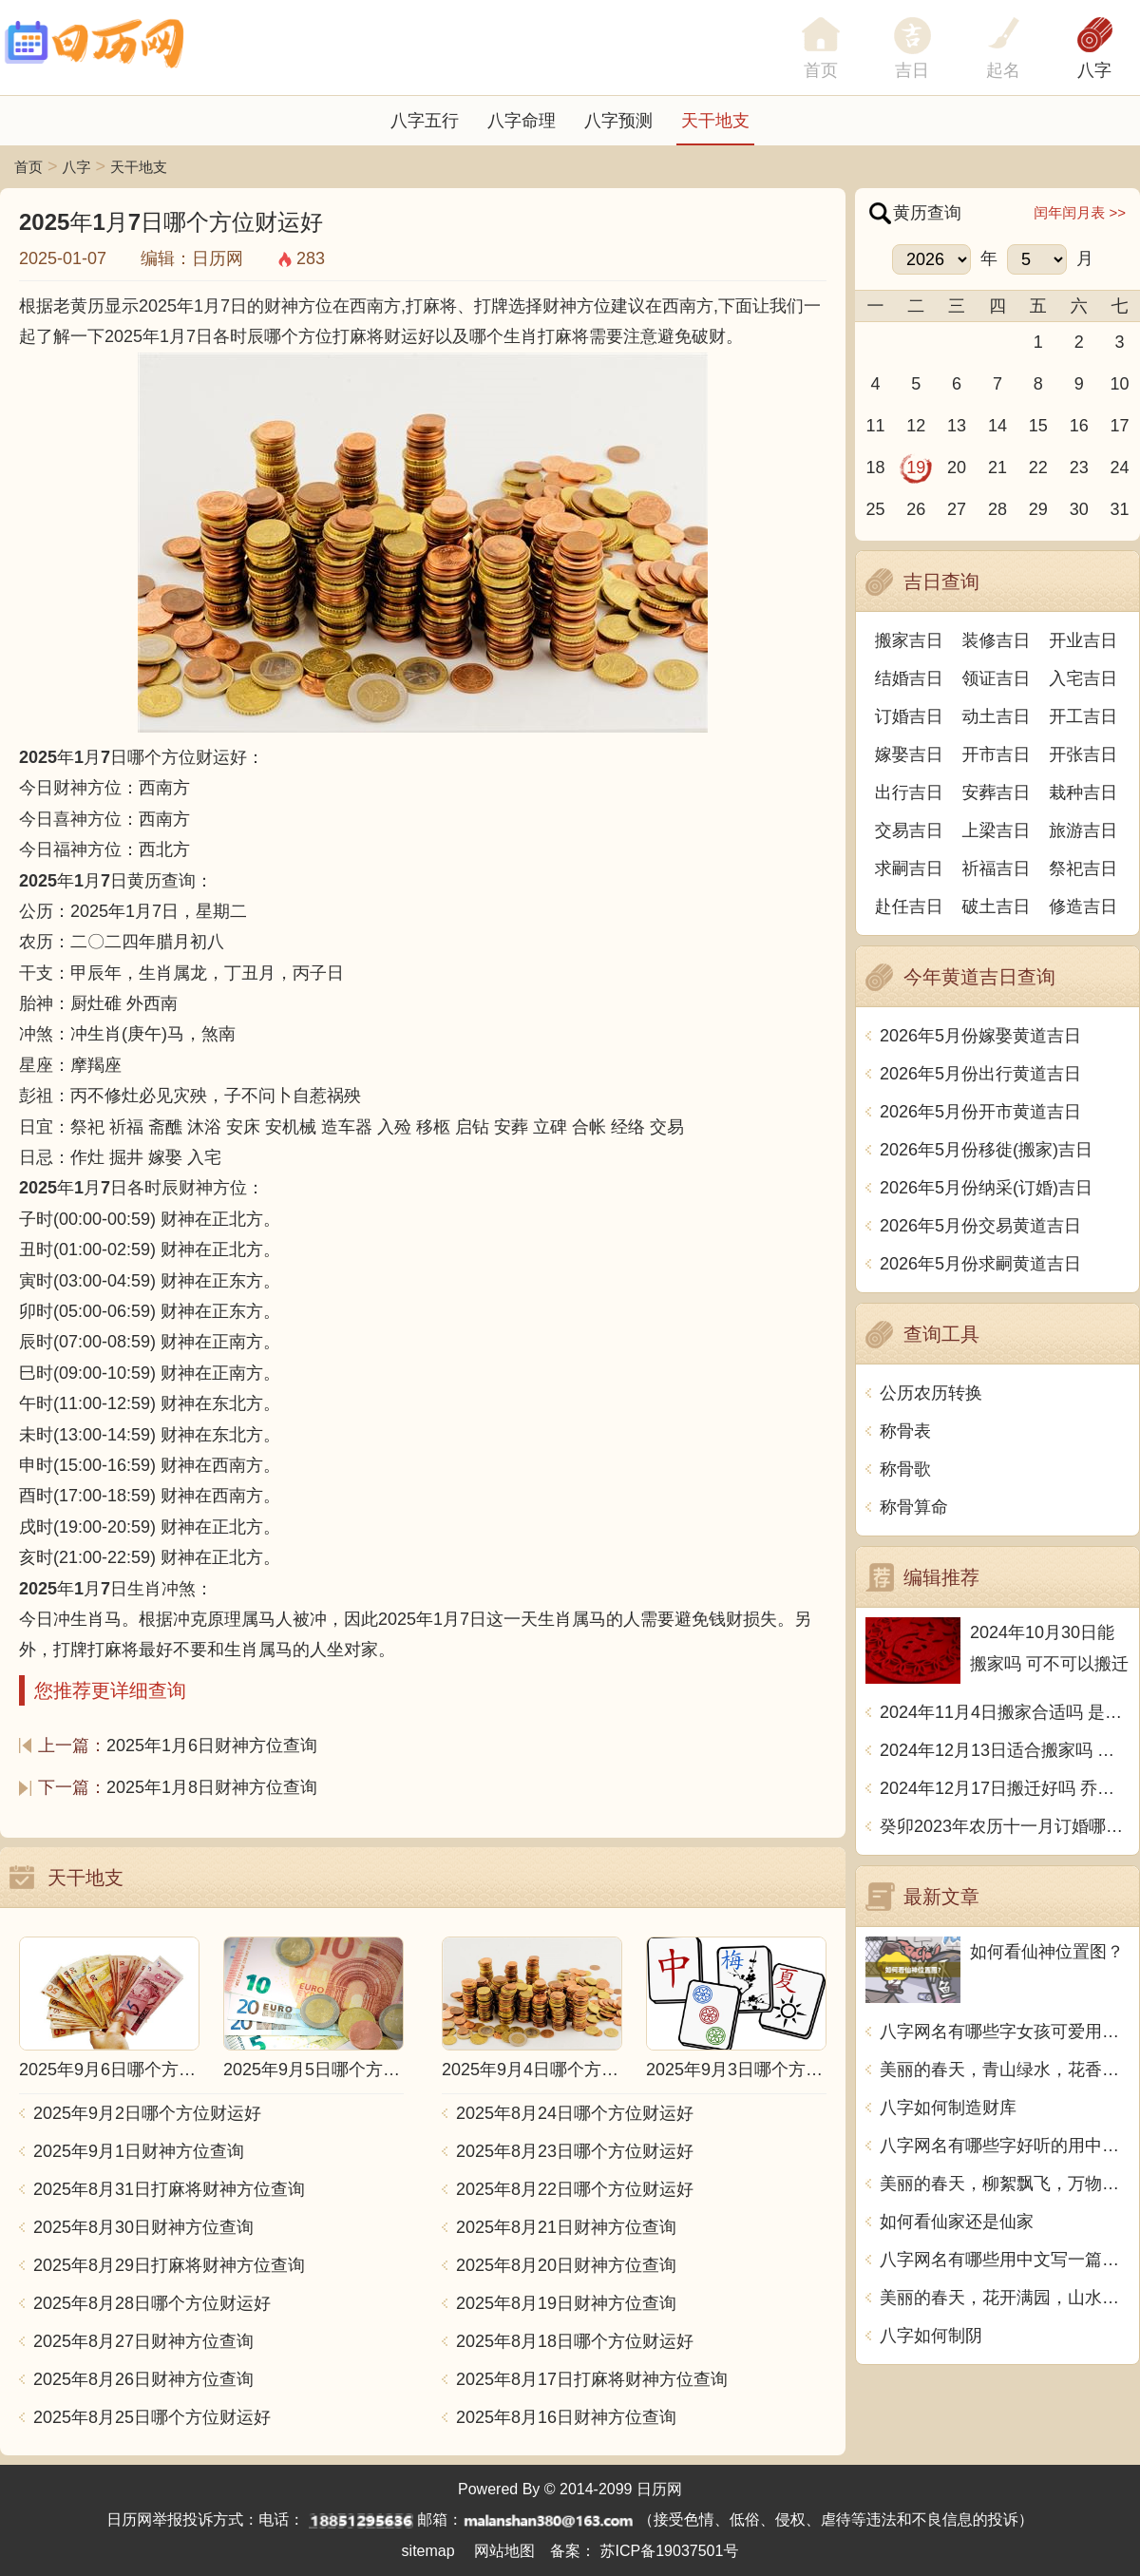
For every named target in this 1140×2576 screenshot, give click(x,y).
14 (997, 425)
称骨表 (905, 1431)
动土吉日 (996, 716)
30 (1079, 509)
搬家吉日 (909, 640)
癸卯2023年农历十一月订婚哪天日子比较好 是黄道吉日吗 (1005, 1826)
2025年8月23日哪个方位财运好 (575, 2151)
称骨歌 (905, 1469)
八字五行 (424, 120)
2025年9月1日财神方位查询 (138, 2151)
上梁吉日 (996, 830)
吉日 (912, 70)
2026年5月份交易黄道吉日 (980, 1225)
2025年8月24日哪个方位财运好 (575, 2113)
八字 (1094, 70)
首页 (28, 167)
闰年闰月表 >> (1080, 212)
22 (1038, 467)
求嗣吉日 (909, 868)
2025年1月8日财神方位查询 (211, 1787)
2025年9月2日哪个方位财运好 (147, 2113)
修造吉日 (1083, 906)
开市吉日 (996, 754)
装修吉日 (996, 640)
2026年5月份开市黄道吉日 (980, 1111)
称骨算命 (914, 1507)
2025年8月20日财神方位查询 (566, 2265)
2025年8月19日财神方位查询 (566, 2303)
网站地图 (504, 2551)
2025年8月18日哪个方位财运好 (575, 2341)
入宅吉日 (1083, 678)
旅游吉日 (1083, 830)
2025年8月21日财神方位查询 (566, 2227)
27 (956, 509)
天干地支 (715, 120)
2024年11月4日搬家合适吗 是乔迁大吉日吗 (1005, 1712)
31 (1120, 509)
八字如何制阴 (931, 2335)
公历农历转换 (931, 1392)
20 (956, 467)
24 (1120, 467)
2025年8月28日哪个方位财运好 (152, 2303)
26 (915, 509)
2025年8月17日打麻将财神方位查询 (592, 2379)
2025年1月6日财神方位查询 (211, 1745)
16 (1079, 425)
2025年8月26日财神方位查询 (143, 2379)
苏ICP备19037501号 (669, 2551)
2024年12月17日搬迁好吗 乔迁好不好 (1005, 1788)
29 (1038, 509)
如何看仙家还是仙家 (957, 2221)
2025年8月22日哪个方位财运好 (575, 2189)
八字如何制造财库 (948, 2107)
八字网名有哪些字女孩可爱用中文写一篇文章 (1005, 2031)
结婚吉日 (909, 678)
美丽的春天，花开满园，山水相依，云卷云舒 (1005, 2297)
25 (874, 509)
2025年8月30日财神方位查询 (143, 2227)
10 (1120, 383)
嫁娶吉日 (909, 754)
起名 (1003, 70)
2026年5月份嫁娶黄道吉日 (980, 1035)
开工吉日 (1083, 716)
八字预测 (618, 120)
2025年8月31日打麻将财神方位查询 (169, 2189)
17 (1120, 425)
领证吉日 (996, 678)
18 (874, 467)
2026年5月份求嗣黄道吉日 (980, 1263)
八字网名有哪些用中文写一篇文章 (1005, 2259)
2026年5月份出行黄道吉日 (980, 1073)
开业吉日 (1083, 640)
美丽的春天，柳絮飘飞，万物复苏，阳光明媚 (1005, 2183)
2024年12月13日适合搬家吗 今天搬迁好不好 (1005, 1750)
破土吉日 (996, 906)
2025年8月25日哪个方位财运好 (152, 2417)
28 (997, 509)
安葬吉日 (996, 792)
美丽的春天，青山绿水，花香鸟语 (1005, 2069)
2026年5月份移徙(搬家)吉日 (986, 1149)
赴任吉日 (909, 906)
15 (1038, 425)
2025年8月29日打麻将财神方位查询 (169, 2265)
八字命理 (521, 120)
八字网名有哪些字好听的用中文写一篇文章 (1005, 2145)
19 (915, 467)
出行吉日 (909, 792)
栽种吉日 (1083, 792)
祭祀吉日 (1083, 868)
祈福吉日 (996, 868)
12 (915, 425)
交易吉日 (909, 830)
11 (874, 425)
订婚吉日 (909, 716)
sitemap (428, 2551)
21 (997, 467)
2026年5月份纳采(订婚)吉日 (986, 1187)
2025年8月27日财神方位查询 (143, 2341)
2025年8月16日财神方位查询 (566, 2417)
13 (956, 425)
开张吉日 (1083, 754)
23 (1079, 467)
